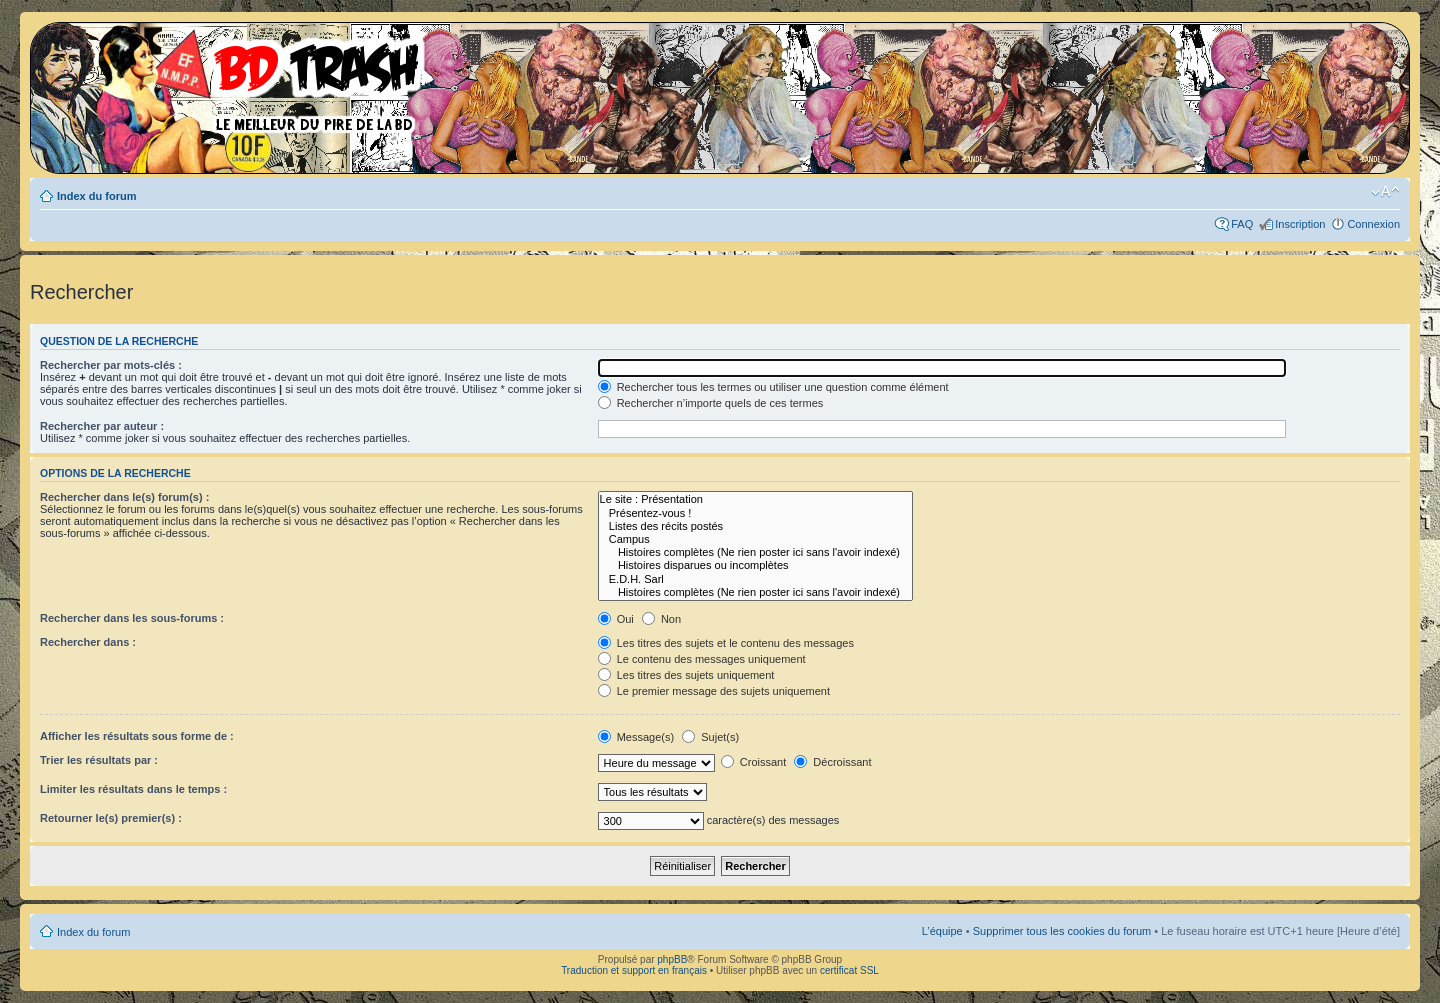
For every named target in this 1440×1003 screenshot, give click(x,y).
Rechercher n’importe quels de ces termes (711, 403)
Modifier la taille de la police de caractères (1385, 192)
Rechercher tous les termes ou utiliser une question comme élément (773, 387)
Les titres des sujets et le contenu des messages (726, 643)
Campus (755, 539)
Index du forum (96, 196)
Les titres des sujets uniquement (686, 675)
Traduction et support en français (634, 970)
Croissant (754, 762)
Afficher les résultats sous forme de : (137, 736)
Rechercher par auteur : (102, 426)
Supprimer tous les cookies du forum (1062, 931)
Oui (616, 619)
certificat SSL (849, 970)
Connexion (1373, 224)
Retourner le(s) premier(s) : (111, 818)
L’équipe (942, 931)
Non (661, 619)
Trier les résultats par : (99, 760)
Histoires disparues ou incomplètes (755, 565)
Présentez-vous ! (755, 513)
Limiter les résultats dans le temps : (133, 789)
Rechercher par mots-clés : (111, 365)
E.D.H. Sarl (755, 579)
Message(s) (638, 737)
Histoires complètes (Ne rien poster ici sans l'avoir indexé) (755, 552)
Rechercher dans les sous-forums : (132, 618)
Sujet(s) (710, 737)
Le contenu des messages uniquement (702, 659)
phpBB (672, 959)
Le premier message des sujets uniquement (714, 691)
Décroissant (832, 762)
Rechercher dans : (88, 642)
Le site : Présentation (755, 499)
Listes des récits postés (755, 526)
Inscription (1300, 224)
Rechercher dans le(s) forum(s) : (124, 497)
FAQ (1242, 224)
